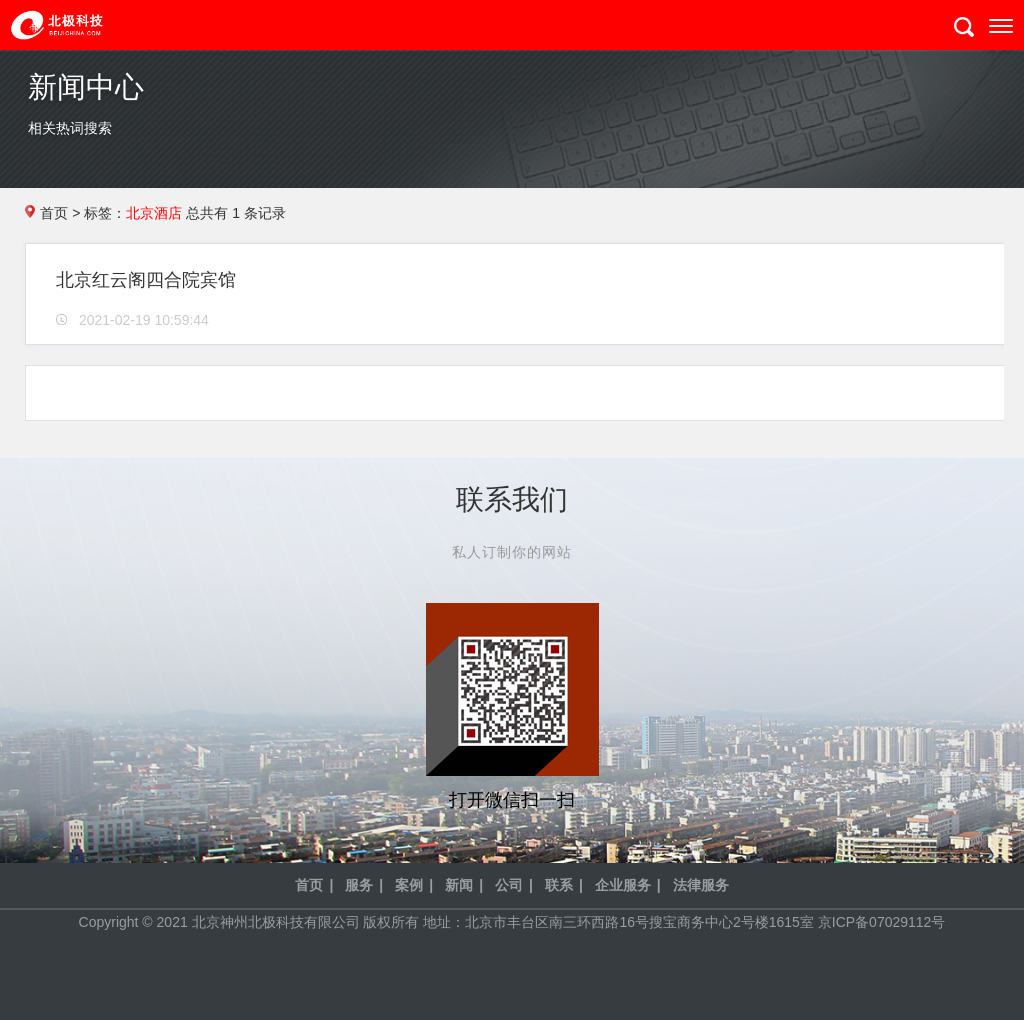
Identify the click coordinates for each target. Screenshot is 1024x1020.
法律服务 (701, 885)
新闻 (459, 885)
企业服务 (623, 885)
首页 (54, 213)
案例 (409, 885)
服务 (359, 885)
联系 (559, 885)
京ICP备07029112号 (882, 922)
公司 (509, 885)
